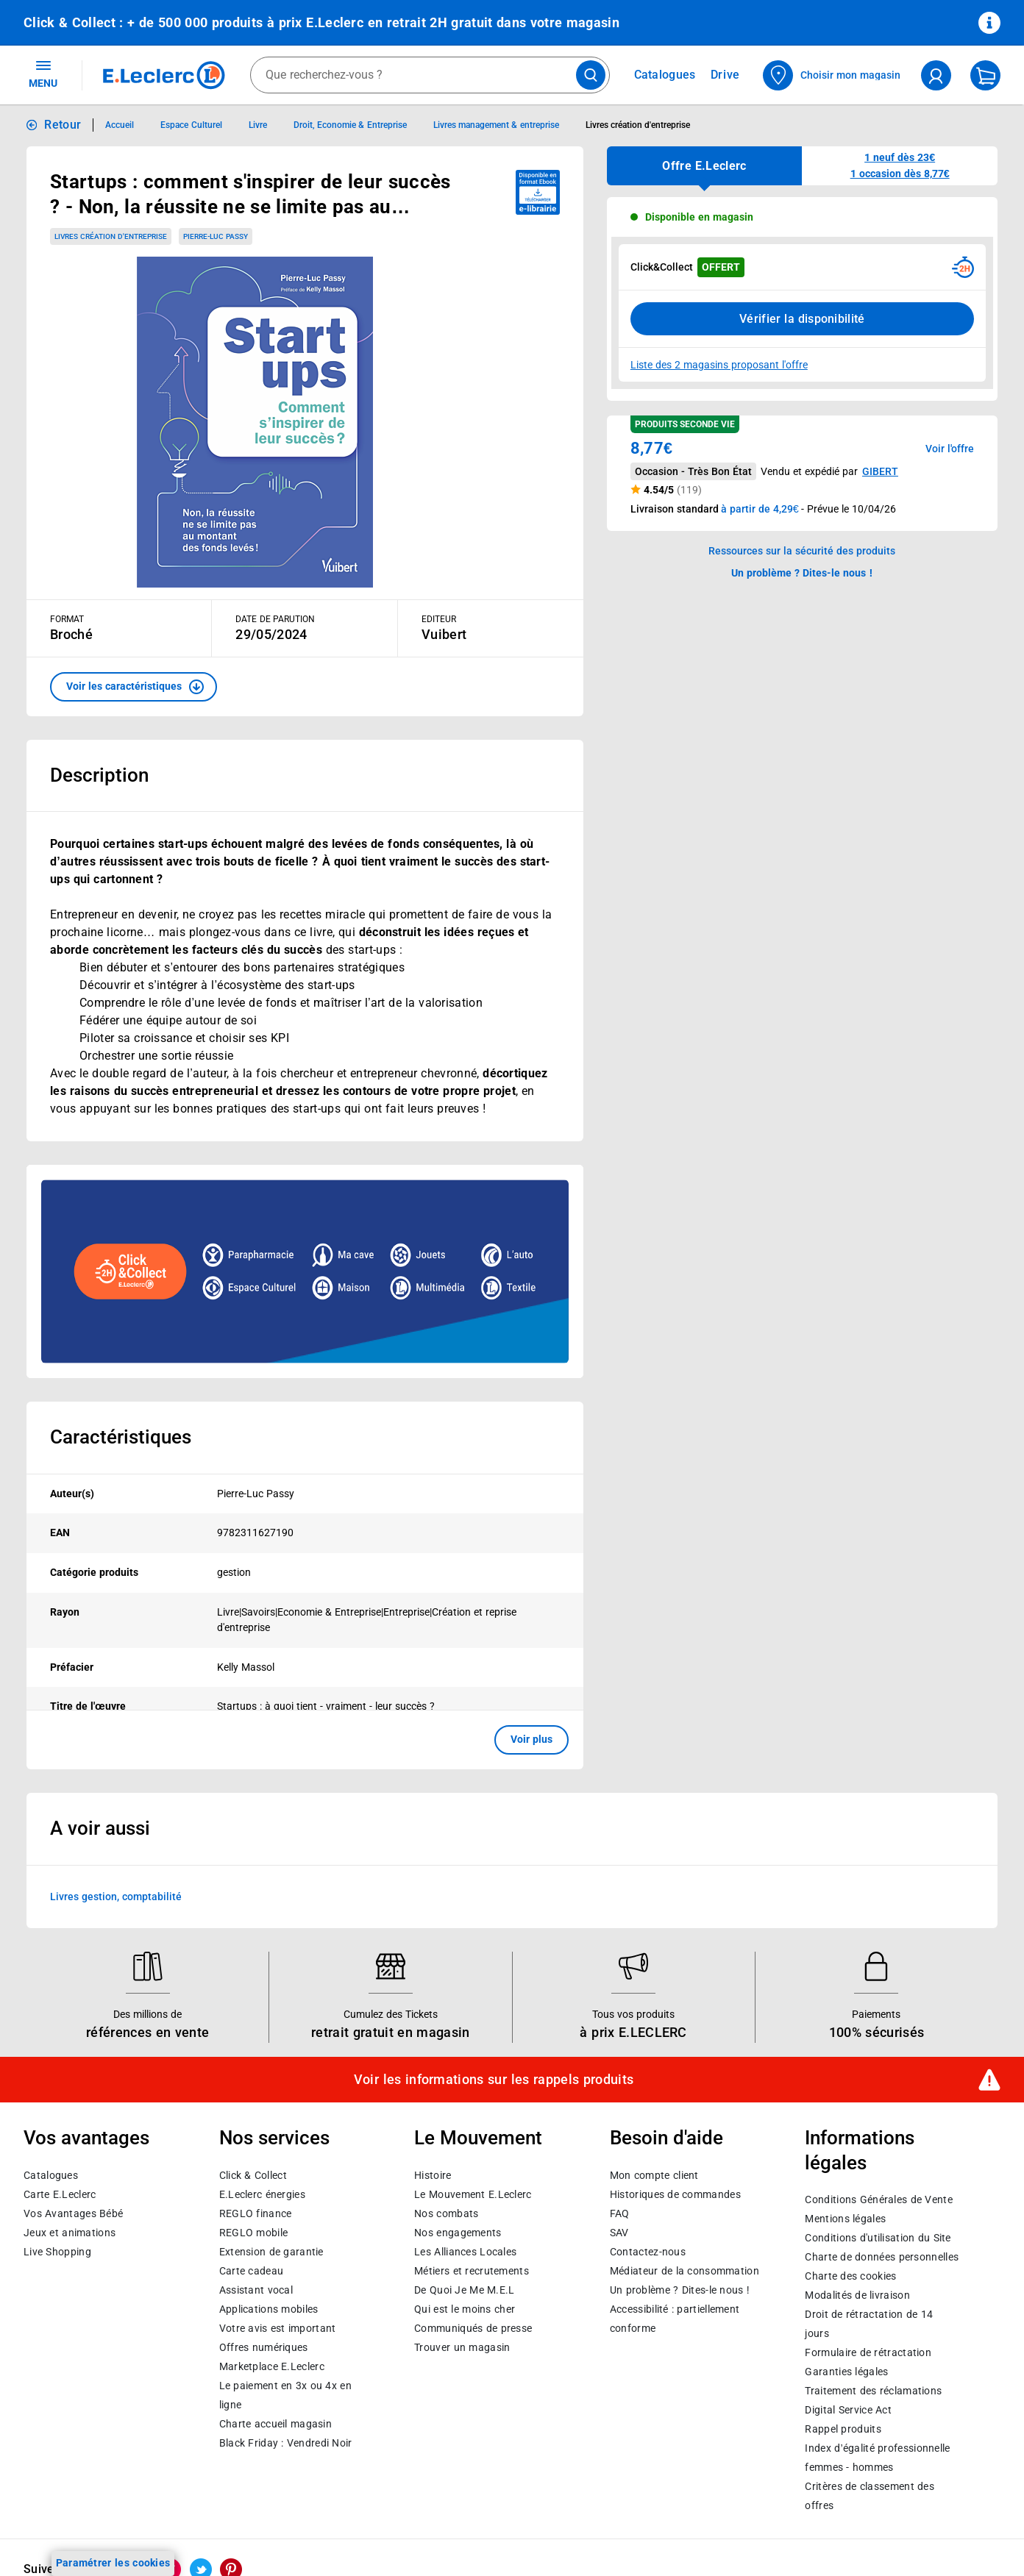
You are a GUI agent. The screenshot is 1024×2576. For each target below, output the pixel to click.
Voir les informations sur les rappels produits (493, 2079)
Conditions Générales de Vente (879, 2200)
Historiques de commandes (675, 2194)
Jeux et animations (69, 2232)
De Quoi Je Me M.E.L (464, 2290)
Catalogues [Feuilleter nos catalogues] (665, 75)
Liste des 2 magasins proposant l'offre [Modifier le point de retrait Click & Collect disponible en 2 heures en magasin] (719, 365)
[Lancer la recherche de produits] (590, 75)
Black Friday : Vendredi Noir (285, 2443)
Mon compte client (654, 2175)
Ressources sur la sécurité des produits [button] (801, 551)
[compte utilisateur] (936, 75)
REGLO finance (255, 2213)
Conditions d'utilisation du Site (877, 2238)
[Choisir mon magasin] (832, 75)
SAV (619, 2232)
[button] (133, 687)
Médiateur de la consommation (684, 2271)
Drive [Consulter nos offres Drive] (726, 74)
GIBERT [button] (880, 471)
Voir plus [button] (531, 1739)
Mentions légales (845, 2219)
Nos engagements (457, 2232)
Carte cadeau (251, 2271)
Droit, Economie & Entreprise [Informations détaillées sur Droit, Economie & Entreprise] (350, 125)
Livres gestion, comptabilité (116, 1896)
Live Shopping (57, 2252)
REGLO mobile (253, 2232)
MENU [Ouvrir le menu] (43, 73)
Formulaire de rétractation (868, 2353)
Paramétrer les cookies (113, 2563)
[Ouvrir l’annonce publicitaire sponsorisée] (305, 1271)
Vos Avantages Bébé (73, 2213)
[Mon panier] (985, 75)
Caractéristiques (120, 1437)
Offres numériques (263, 2347)
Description (99, 775)
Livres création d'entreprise (110, 236)
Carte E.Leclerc (60, 2194)
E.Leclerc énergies (262, 2194)
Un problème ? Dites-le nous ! (680, 2290)
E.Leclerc (271, 2366)
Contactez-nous (648, 2252)
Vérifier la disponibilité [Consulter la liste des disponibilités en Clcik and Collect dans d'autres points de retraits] (802, 319)
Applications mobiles (269, 2309)
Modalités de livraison (857, 2296)
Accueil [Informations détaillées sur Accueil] (119, 125)
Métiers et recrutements (471, 2271)
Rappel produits (843, 2430)
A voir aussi (100, 1828)
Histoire (432, 2175)
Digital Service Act (848, 2410)
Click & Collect (253, 2175)
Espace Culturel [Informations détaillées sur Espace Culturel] (190, 125)
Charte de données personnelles (882, 2257)
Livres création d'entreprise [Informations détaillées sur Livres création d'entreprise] (638, 125)
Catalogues (51, 2175)
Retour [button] (62, 124)
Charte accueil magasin (275, 2424)
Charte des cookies (850, 2277)
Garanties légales (846, 2372)
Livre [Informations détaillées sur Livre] (258, 125)
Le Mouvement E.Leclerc (472, 2194)
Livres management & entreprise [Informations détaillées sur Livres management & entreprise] (496, 125)
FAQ (620, 2213)
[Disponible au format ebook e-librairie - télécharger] (538, 192)
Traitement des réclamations (873, 2391)
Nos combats (446, 2213)
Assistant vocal (256, 2290)
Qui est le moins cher (464, 2309)
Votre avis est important (277, 2328)
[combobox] (430, 75)
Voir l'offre (949, 448)
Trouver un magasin (462, 2347)
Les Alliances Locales (465, 2252)
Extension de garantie (271, 2252)
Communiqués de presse (473, 2328)
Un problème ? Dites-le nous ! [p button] (801, 573)
